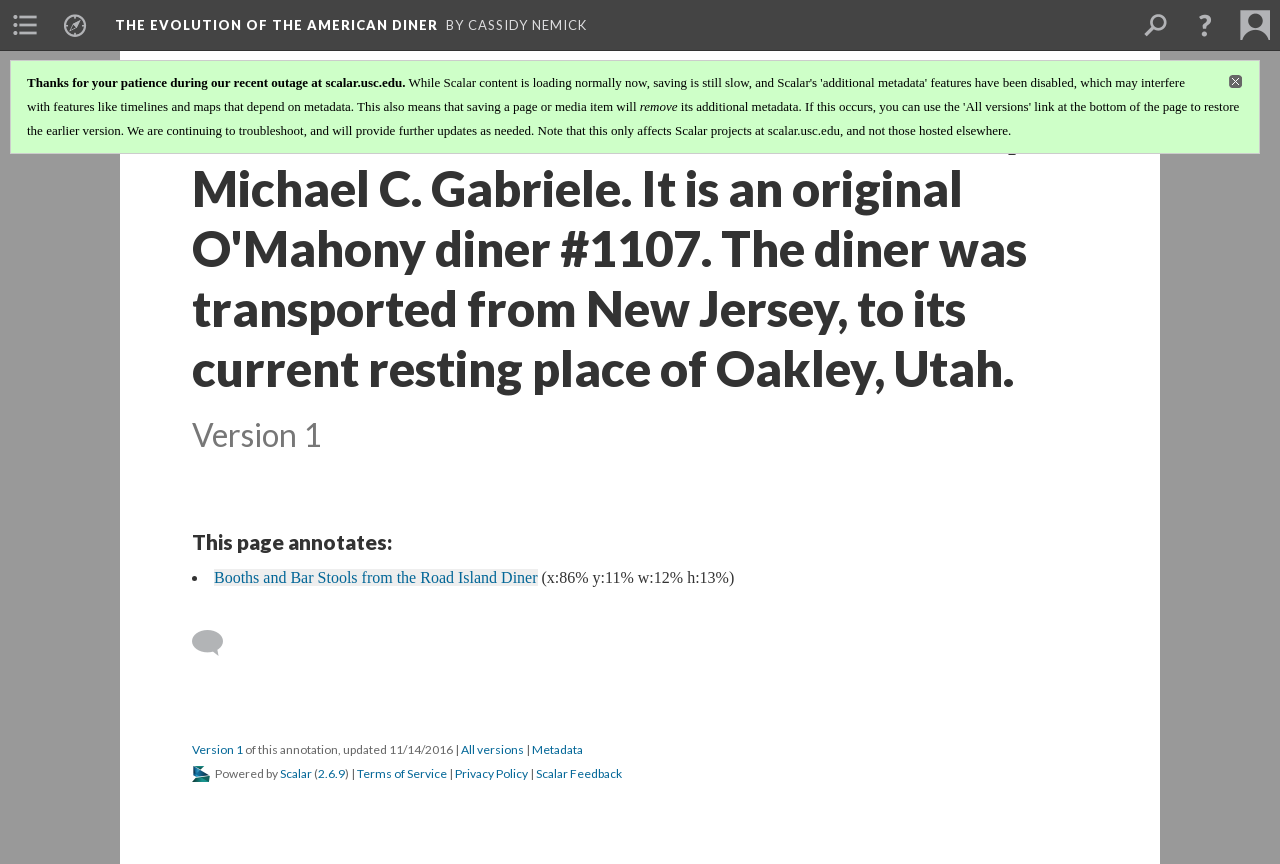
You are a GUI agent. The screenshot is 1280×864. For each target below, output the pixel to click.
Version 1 (217, 749)
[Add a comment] (216, 643)
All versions (492, 749)
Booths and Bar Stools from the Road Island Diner (376, 577)
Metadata (557, 749)
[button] (1205, 25)
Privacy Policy (491, 773)
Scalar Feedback (579, 773)
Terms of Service (402, 773)
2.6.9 (331, 773)
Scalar (296, 773)
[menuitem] (25, 25)
